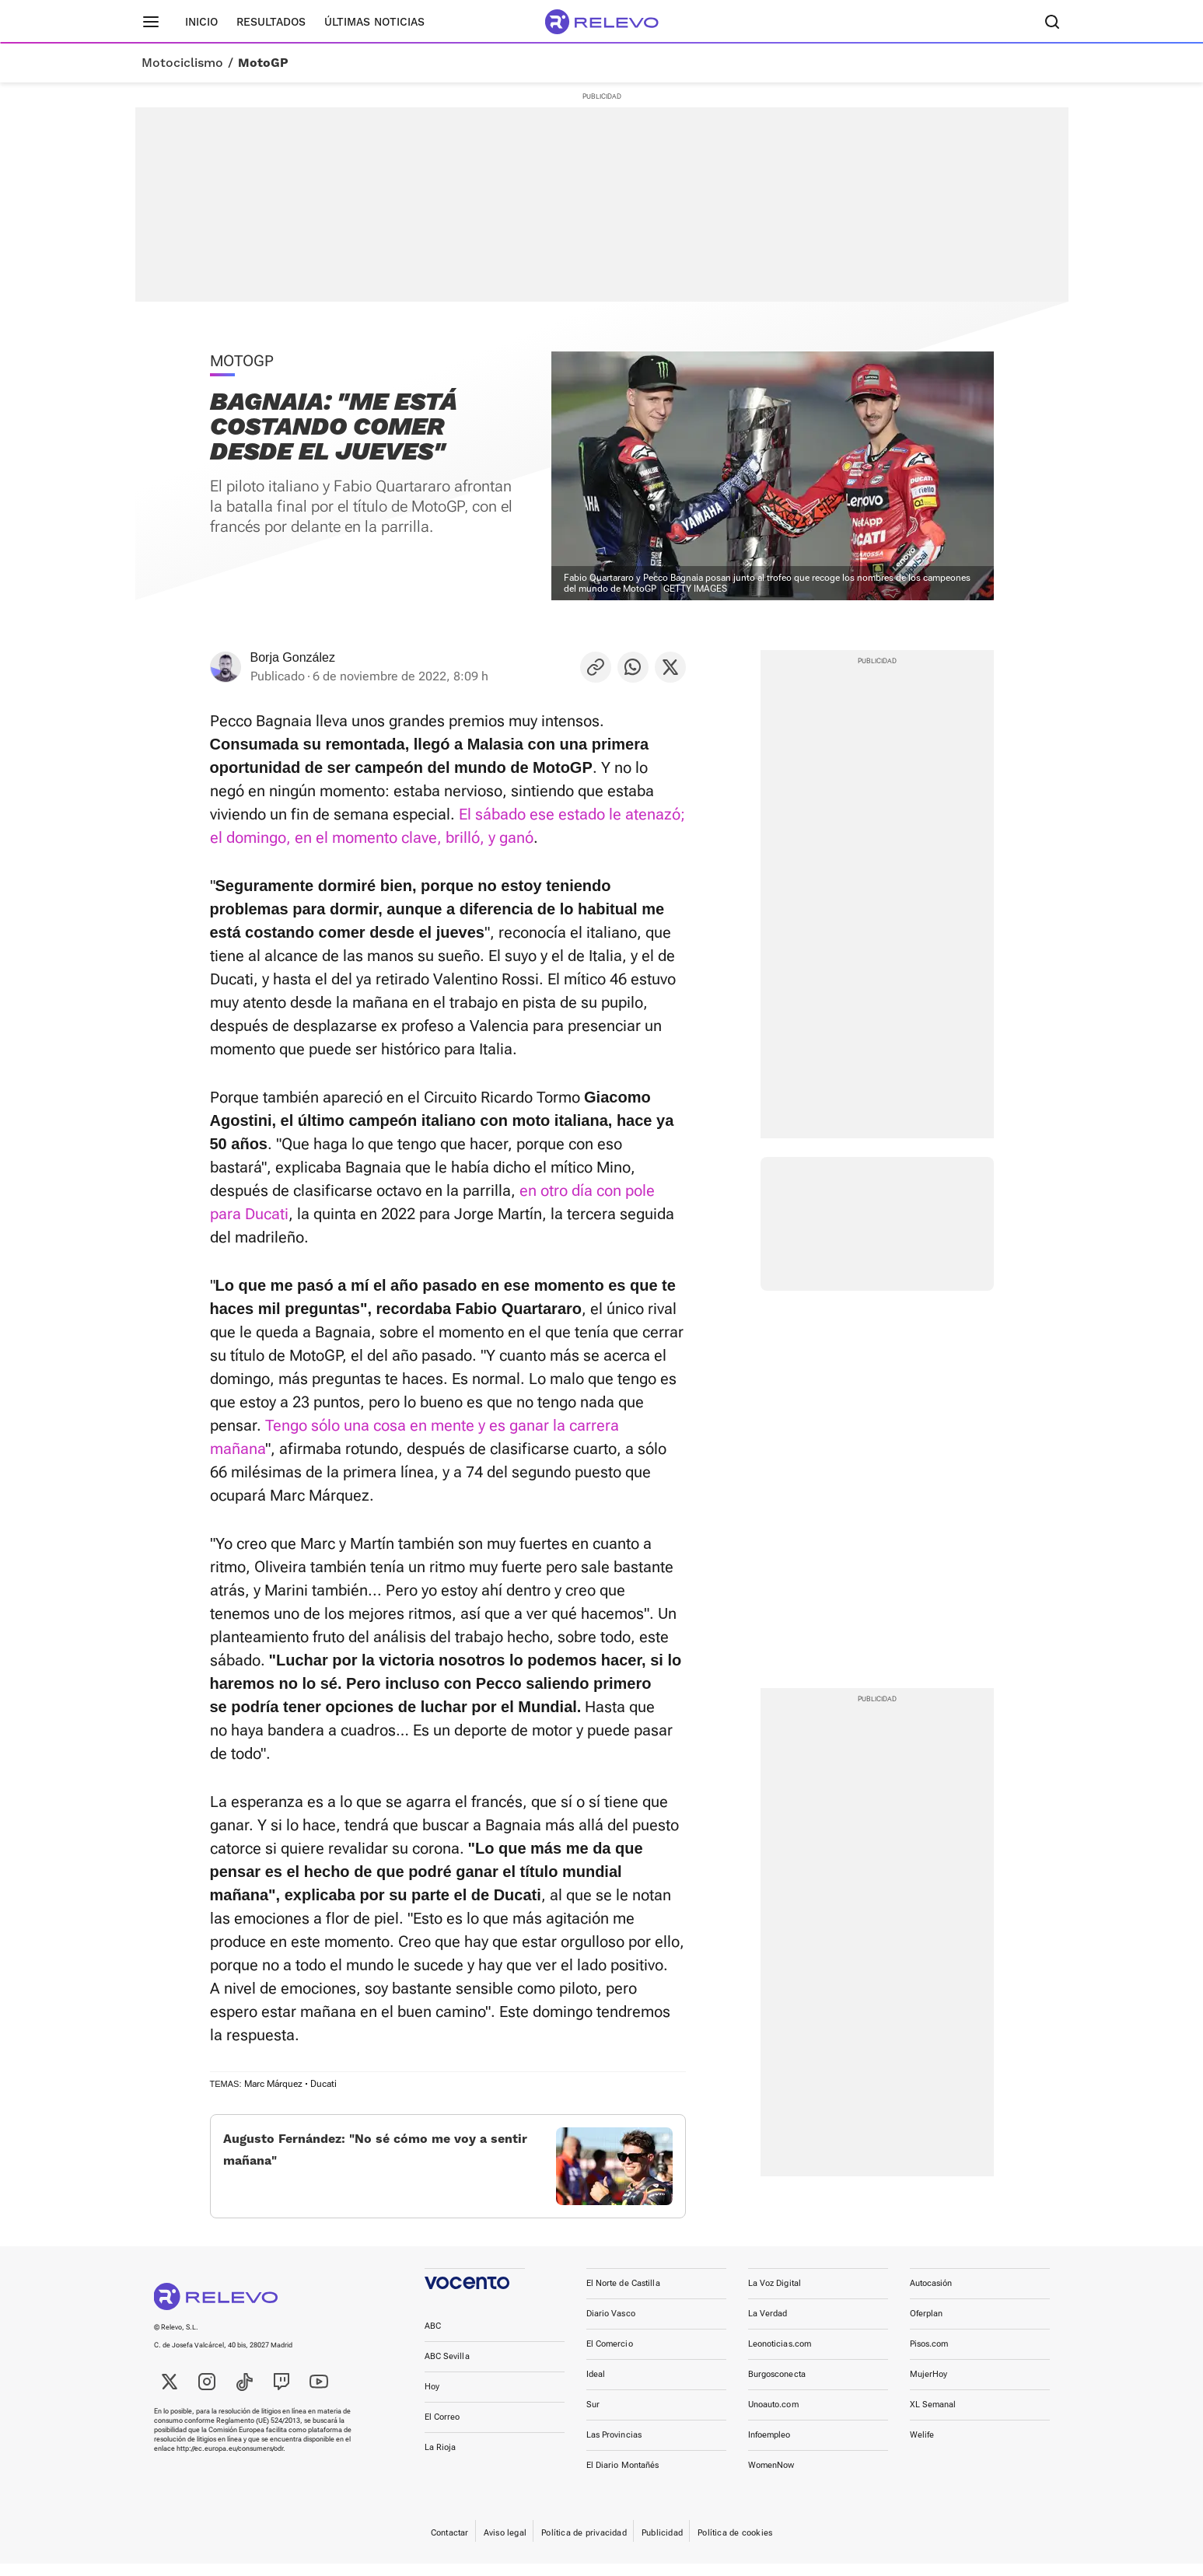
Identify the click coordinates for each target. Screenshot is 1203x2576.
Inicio (201, 21)
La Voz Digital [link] (775, 2296)
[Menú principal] (150, 21)
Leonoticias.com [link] (780, 2356)
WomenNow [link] (771, 2478)
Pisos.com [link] (929, 2356)
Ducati (323, 2083)
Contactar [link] (450, 2545)
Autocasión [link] (931, 2296)
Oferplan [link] (926, 2326)
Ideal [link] (596, 2387)
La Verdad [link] (768, 2326)
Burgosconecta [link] (777, 2387)
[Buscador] (1052, 21)
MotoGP (263, 63)
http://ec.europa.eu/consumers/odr (230, 2461)
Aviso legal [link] (505, 2545)
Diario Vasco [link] (610, 2326)
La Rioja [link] (440, 2460)
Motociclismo (182, 63)
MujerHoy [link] (929, 2387)
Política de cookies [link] (735, 2545)
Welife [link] (922, 2447)
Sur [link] (593, 2417)
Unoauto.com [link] (773, 2417)
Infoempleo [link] (769, 2447)
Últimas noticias (374, 21)
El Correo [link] (442, 2429)
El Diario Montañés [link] (622, 2478)
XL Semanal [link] (933, 2417)
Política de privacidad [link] (584, 2545)
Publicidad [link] (662, 2545)
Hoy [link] (432, 2399)
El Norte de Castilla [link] (623, 2296)
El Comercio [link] (609, 2356)
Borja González (292, 657)
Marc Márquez (273, 2083)
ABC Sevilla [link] (447, 2369)
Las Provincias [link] (614, 2447)
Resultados (271, 21)
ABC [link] (433, 2338)
